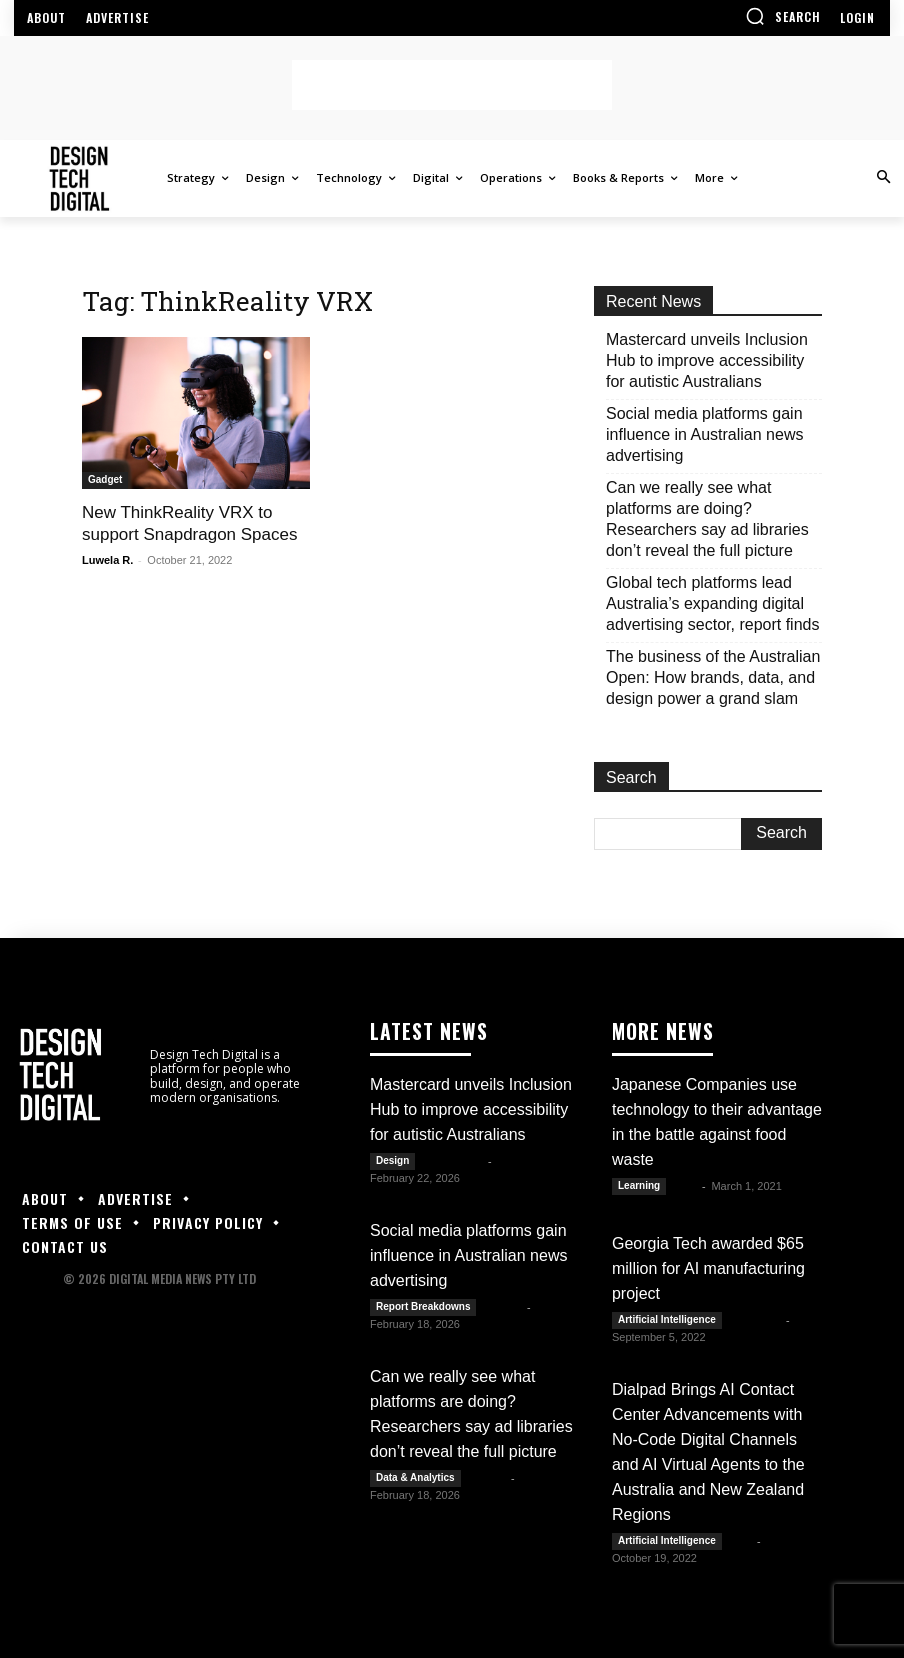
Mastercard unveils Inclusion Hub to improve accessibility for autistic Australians (707, 360)
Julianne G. (452, 1159)
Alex (685, 1184)
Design (392, 1158)
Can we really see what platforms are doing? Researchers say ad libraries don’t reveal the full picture (707, 519)
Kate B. (503, 1305)
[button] (783, 16)
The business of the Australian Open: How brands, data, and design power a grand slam (713, 677)
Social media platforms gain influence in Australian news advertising (704, 434)
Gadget (105, 479)
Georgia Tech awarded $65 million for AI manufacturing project (708, 1266)
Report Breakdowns (423, 1304)
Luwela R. (107, 560)
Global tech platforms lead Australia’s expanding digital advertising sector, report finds (712, 603)
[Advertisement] (452, 85)
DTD (741, 1539)
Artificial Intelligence (667, 1317)
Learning (639, 1183)
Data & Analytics (415, 1475)
